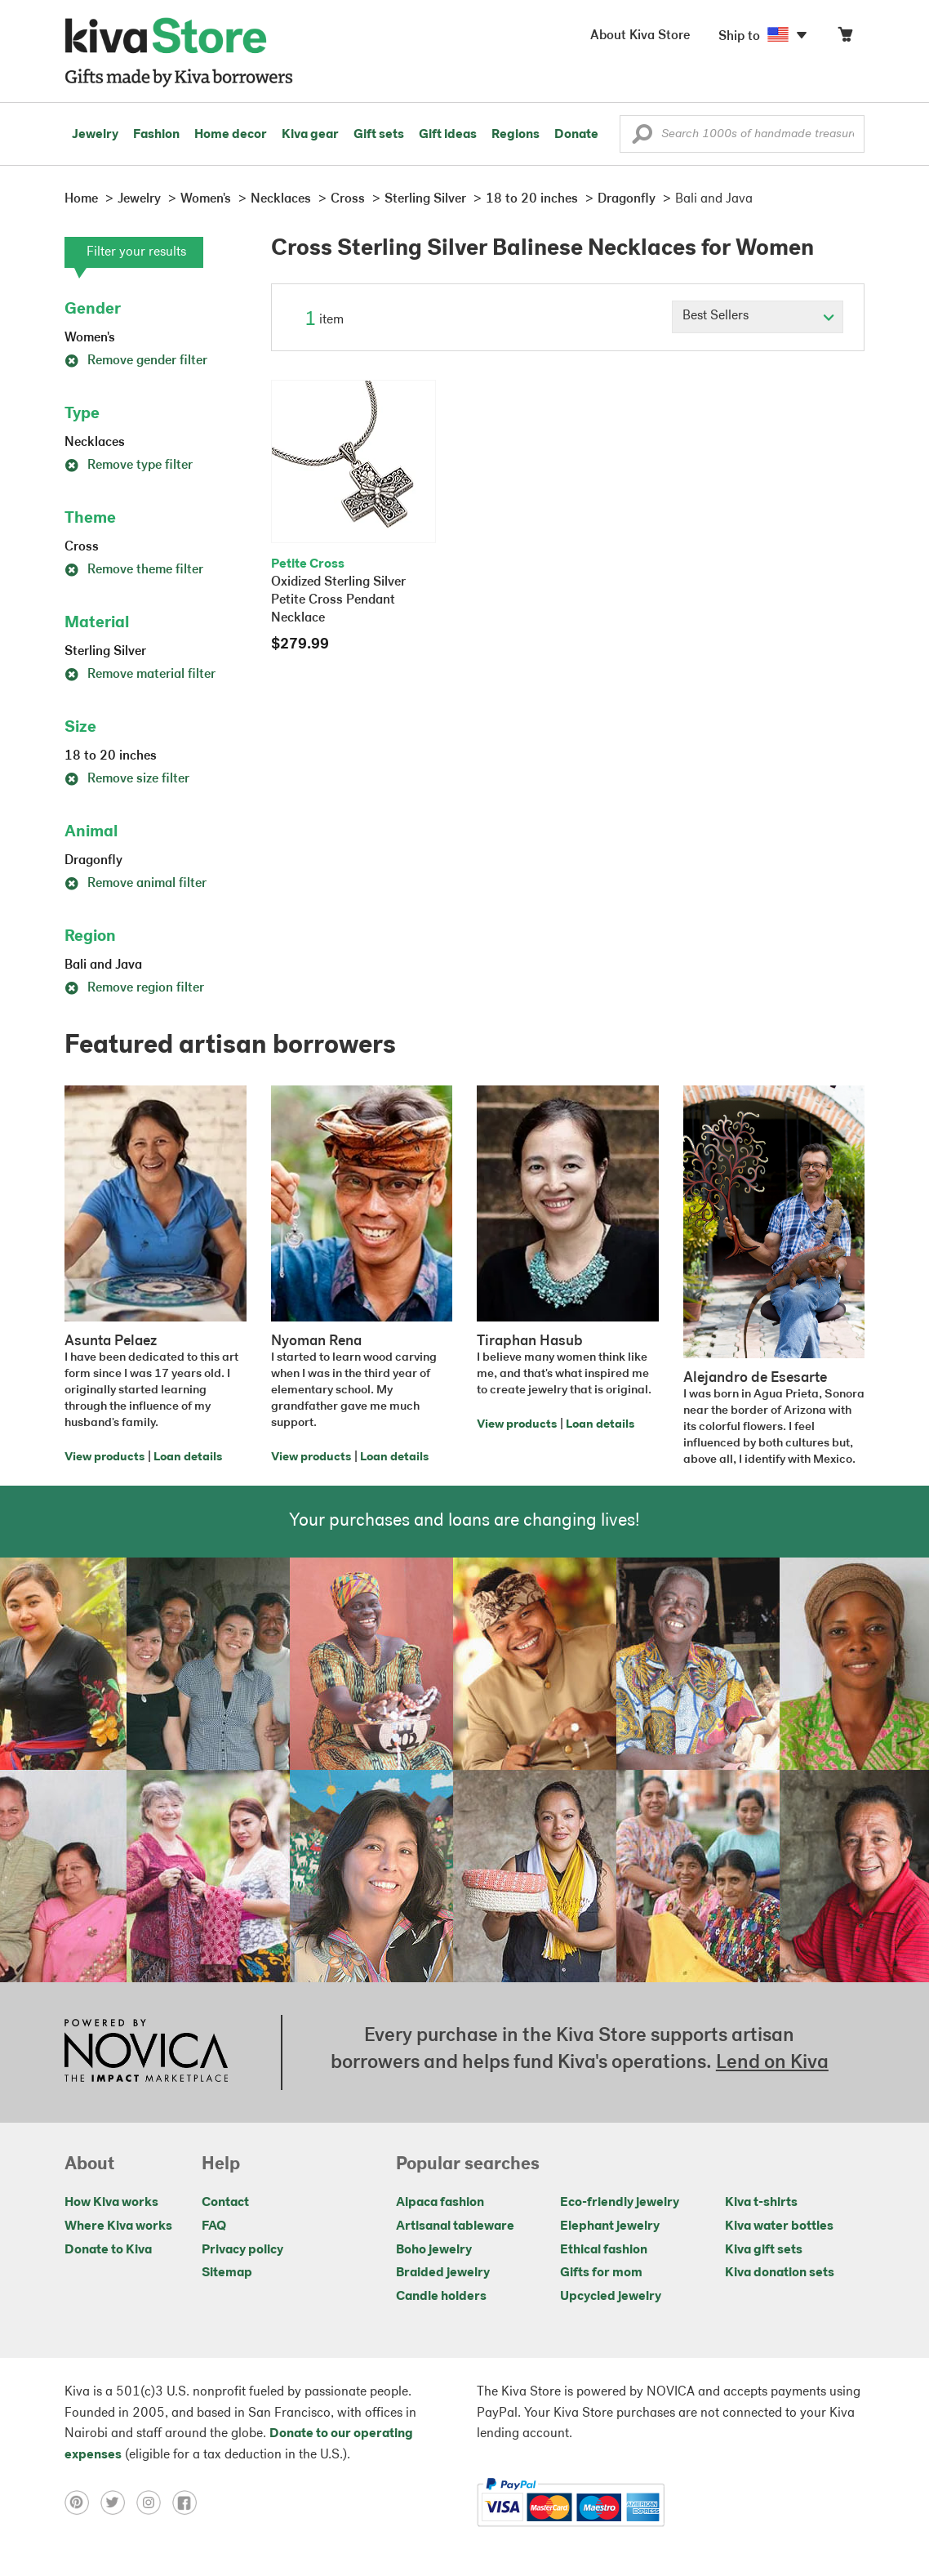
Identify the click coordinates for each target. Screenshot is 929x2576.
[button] (642, 138)
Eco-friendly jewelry (619, 2202)
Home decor (230, 134)
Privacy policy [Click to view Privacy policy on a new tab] (242, 2250)
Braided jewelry (443, 2273)
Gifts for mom (601, 2273)
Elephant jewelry (610, 2226)
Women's (89, 338)
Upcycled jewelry (610, 2296)
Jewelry (95, 134)
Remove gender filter (135, 361)
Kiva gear (310, 134)
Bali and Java (103, 965)
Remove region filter (134, 988)
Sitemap (227, 2273)
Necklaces (94, 442)
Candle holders (441, 2296)
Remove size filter (126, 779)
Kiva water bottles (779, 2226)
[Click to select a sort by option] (757, 317)
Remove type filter (128, 465)
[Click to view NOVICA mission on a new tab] (146, 2052)
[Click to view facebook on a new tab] (188, 2502)
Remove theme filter (133, 570)
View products (104, 1457)
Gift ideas (448, 134)
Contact (225, 2202)
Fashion (156, 134)
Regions (515, 134)
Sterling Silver (105, 651)
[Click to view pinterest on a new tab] (82, 2502)
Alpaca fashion (440, 2202)
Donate (576, 134)
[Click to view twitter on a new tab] (118, 2502)
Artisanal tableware (455, 2226)
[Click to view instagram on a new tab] (154, 2502)
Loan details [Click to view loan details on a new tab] (187, 1457)
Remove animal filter (135, 883)
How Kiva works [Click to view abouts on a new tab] (111, 2202)
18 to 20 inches (110, 756)
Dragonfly (93, 860)
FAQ (214, 2226)
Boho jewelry (434, 2250)
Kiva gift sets (763, 2250)
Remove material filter (140, 674)
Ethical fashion (603, 2250)
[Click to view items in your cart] (845, 38)
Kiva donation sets (779, 2273)
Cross (81, 547)
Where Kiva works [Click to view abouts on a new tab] (118, 2226)
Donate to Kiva (108, 2250)
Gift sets (378, 134)
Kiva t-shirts (761, 2202)
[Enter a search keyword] (742, 134)
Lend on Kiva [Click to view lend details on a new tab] (772, 2063)
